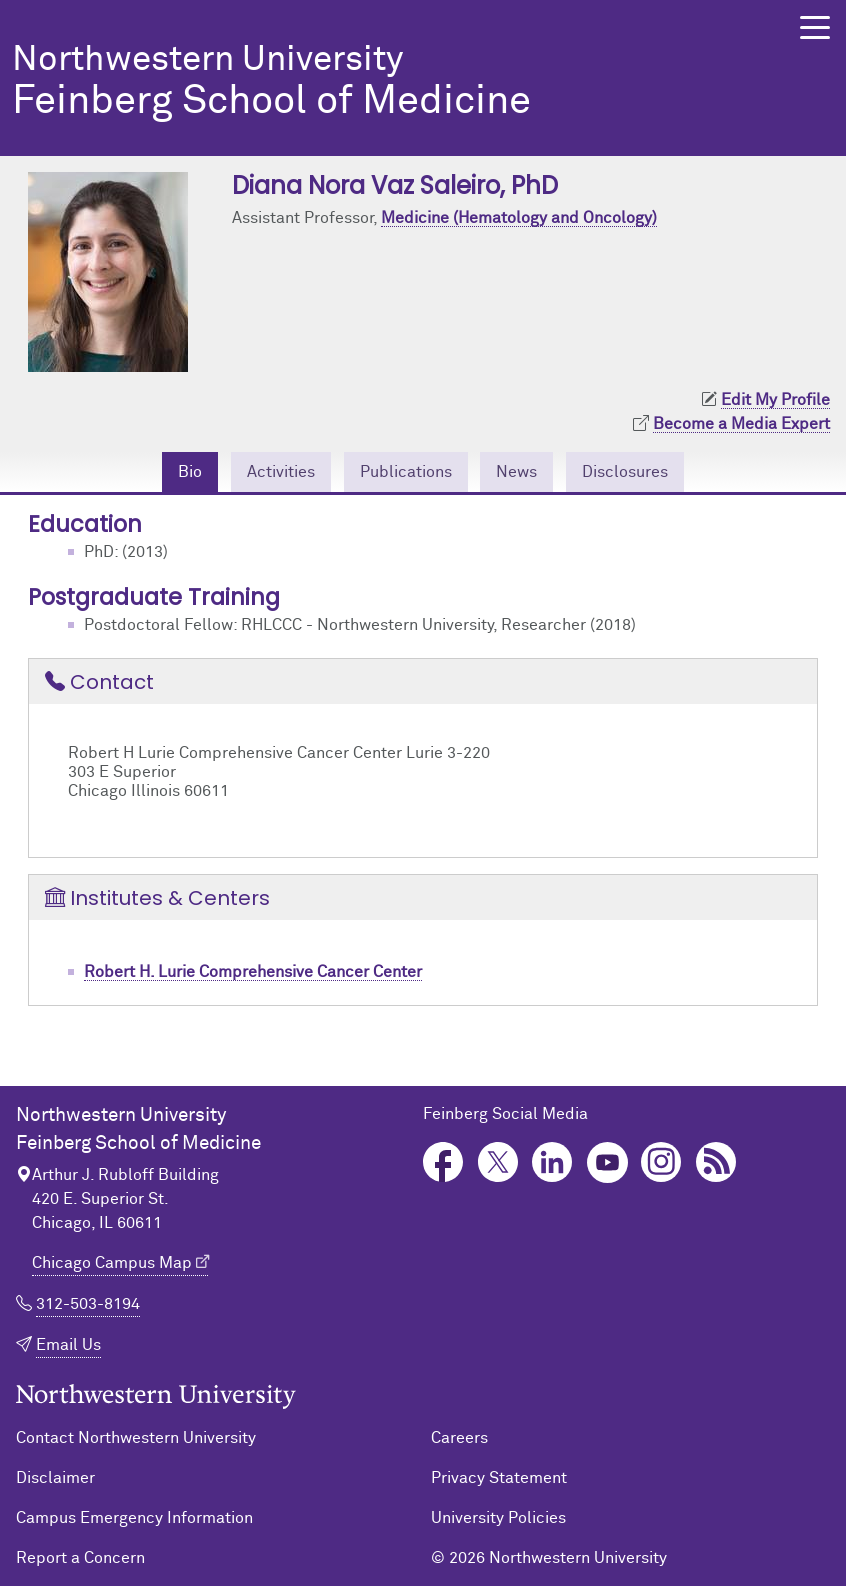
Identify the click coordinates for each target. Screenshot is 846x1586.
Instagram (661, 1162)
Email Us (68, 1345)
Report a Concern (80, 1558)
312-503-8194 (88, 1304)
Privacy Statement (499, 1478)
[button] (815, 27)
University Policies (498, 1518)
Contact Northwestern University (136, 1438)
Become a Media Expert (741, 424)
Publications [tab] (406, 472)
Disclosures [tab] (625, 472)
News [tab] (516, 472)
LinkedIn (552, 1162)
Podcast (716, 1162)
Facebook (443, 1162)
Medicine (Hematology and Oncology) (519, 218)
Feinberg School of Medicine (380, 82)
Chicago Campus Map (112, 1263)
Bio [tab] (190, 472)
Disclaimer (55, 1478)
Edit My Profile (775, 400)
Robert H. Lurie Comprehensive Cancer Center (253, 972)
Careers (459, 1438)
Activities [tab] (281, 472)
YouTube (607, 1162)
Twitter (498, 1162)
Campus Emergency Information (134, 1518)
